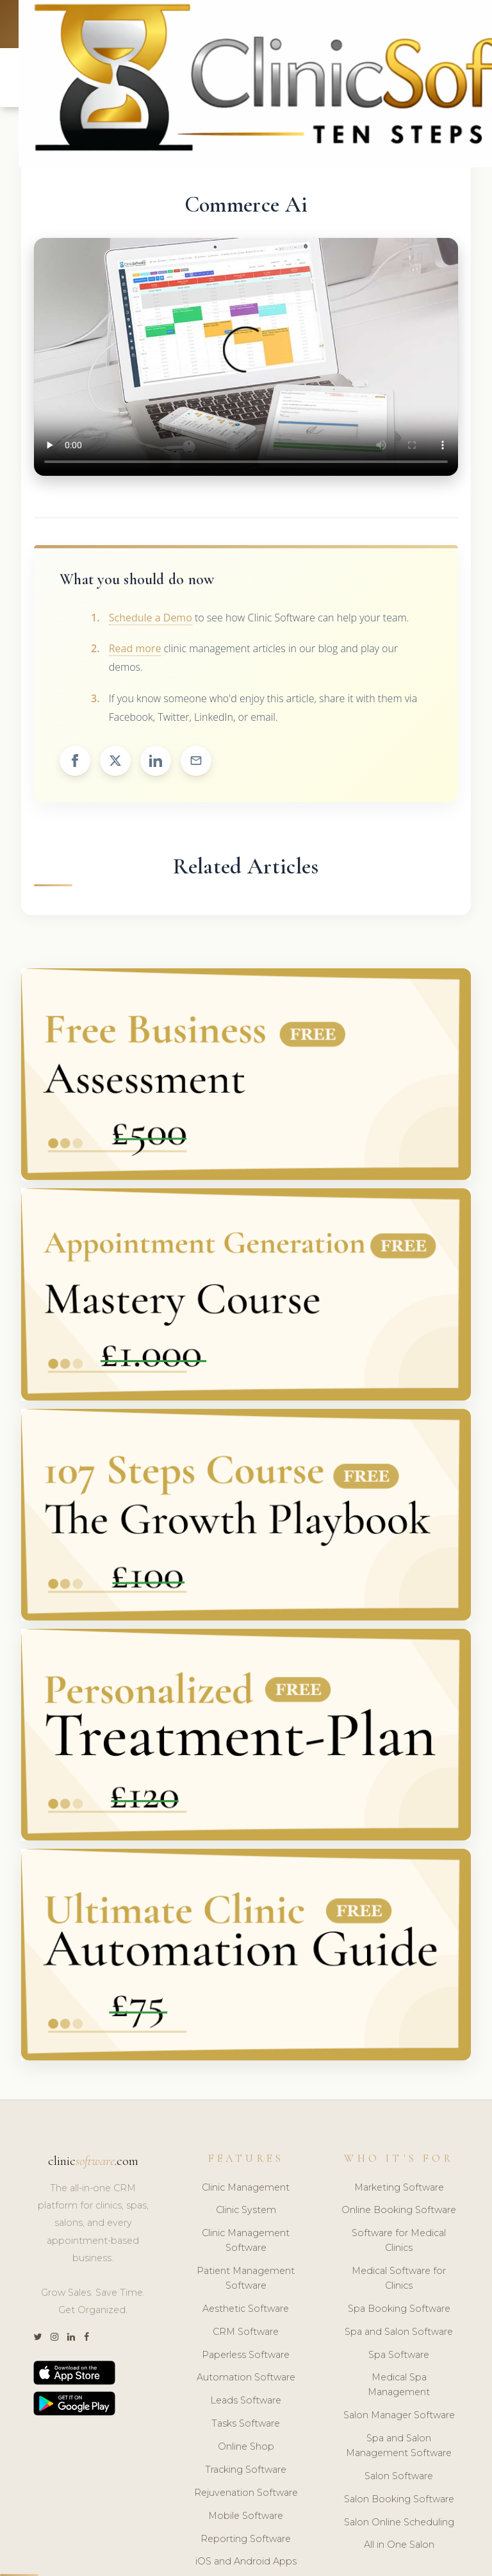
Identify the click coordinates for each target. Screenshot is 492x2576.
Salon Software (399, 2478)
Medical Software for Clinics (399, 2281)
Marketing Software (399, 2189)
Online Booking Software (398, 2212)
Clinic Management (246, 2189)
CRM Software (246, 2333)
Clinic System (246, 2212)
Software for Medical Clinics (399, 2243)
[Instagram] (54, 2339)
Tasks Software (245, 2426)
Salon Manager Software (399, 2417)
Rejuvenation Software (246, 2494)
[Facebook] (86, 2339)
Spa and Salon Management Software (399, 2448)
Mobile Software (245, 2517)
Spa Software (398, 2356)
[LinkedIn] (71, 2339)
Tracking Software (245, 2471)
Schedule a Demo (150, 619)
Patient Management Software (246, 2281)
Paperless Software (246, 2356)
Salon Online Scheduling (399, 2524)
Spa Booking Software (399, 2310)
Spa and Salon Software (399, 2333)
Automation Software (246, 2380)
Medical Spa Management (399, 2387)
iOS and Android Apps (246, 2564)
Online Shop (246, 2449)
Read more (135, 651)
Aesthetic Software (245, 2310)
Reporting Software (246, 2541)
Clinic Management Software (246, 2243)
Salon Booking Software (399, 2501)
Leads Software (245, 2403)
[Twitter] (37, 2339)
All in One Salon (399, 2547)
